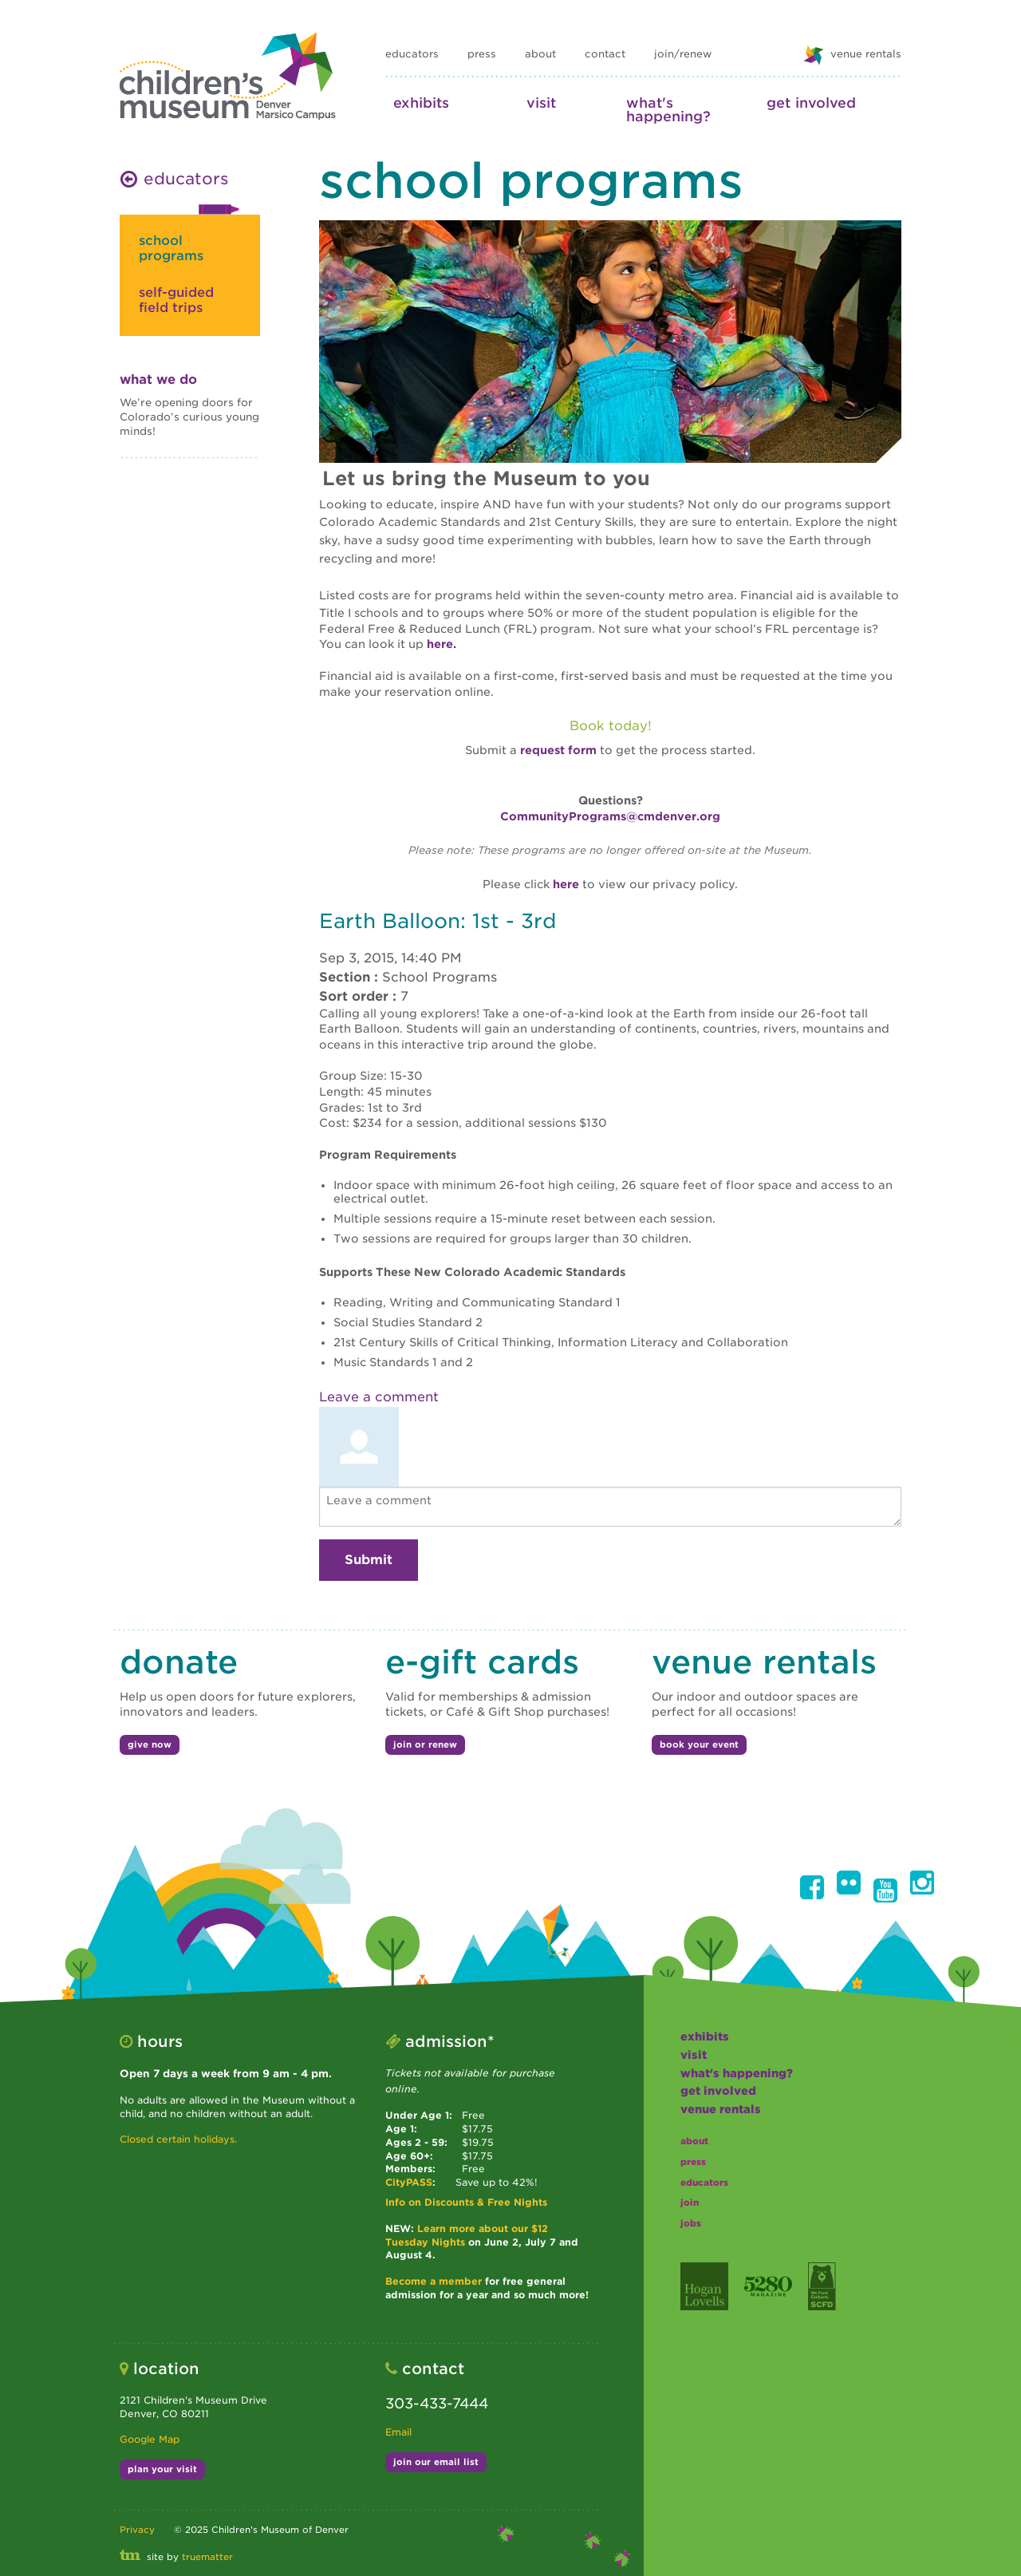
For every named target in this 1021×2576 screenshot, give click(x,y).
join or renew (425, 1744)
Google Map (149, 2439)
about (540, 54)
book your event (699, 1744)
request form (558, 750)
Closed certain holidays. (178, 2139)
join (689, 2202)
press (481, 54)
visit (541, 102)
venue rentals (852, 55)
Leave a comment (379, 1397)
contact (605, 54)
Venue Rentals (720, 2109)
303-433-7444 (436, 2403)
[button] (812, 1887)
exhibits (421, 102)
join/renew (683, 54)
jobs (690, 2223)
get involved (811, 102)
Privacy (137, 2529)
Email (398, 2432)
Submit (368, 1559)
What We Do (158, 379)
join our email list (436, 2461)
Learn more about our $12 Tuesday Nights (466, 2235)
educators (412, 54)
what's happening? (668, 109)
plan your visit (162, 2469)
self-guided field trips (176, 300)
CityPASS (408, 2182)
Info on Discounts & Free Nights (466, 2202)
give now (149, 1744)
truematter (207, 2556)
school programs (171, 248)
